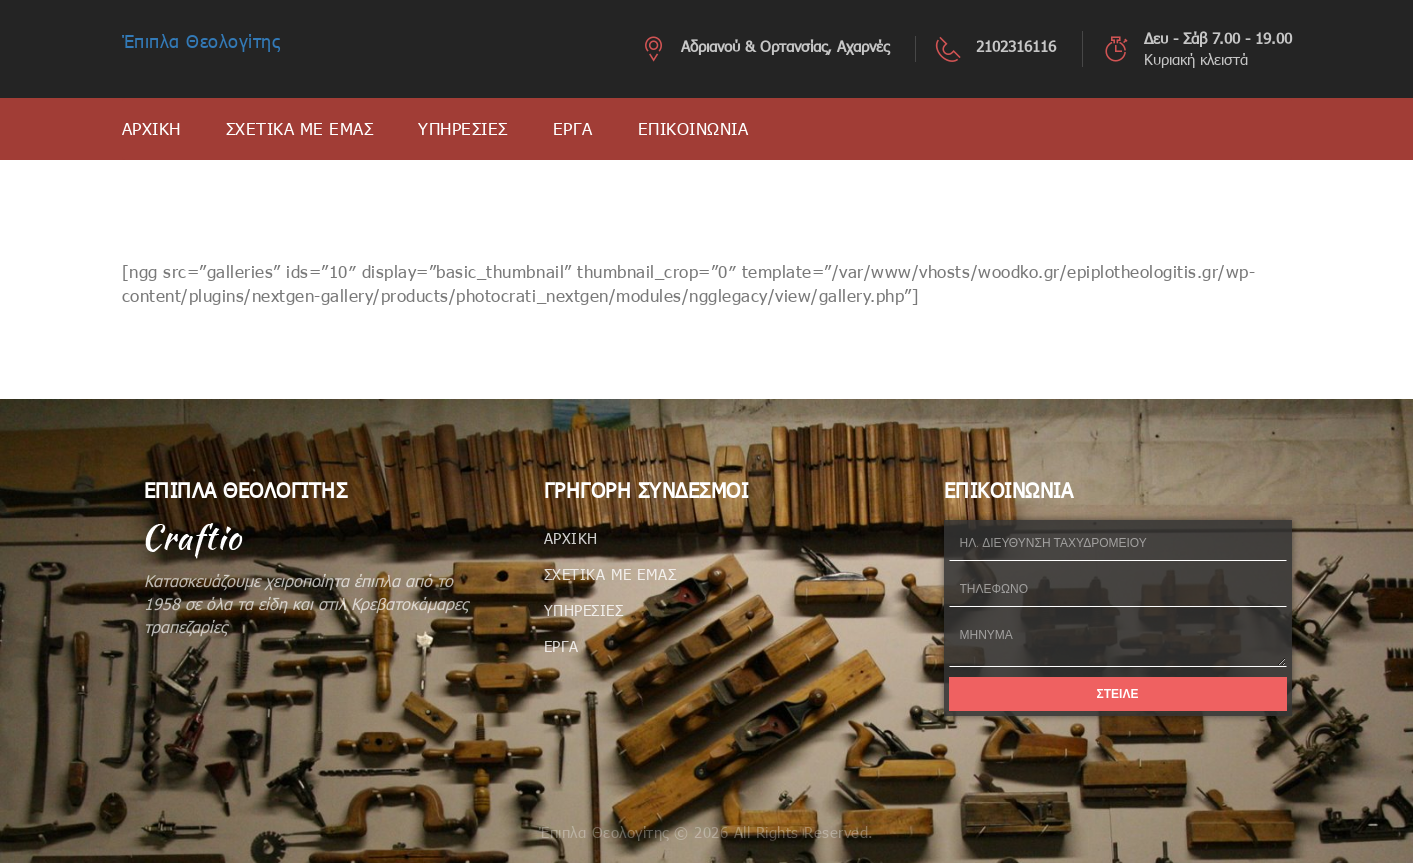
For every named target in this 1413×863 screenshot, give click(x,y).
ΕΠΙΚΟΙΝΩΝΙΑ (693, 129)
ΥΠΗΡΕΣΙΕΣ (463, 129)
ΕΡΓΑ (573, 129)
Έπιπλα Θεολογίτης (201, 41)
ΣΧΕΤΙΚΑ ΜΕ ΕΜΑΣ (300, 129)
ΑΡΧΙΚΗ (151, 129)
